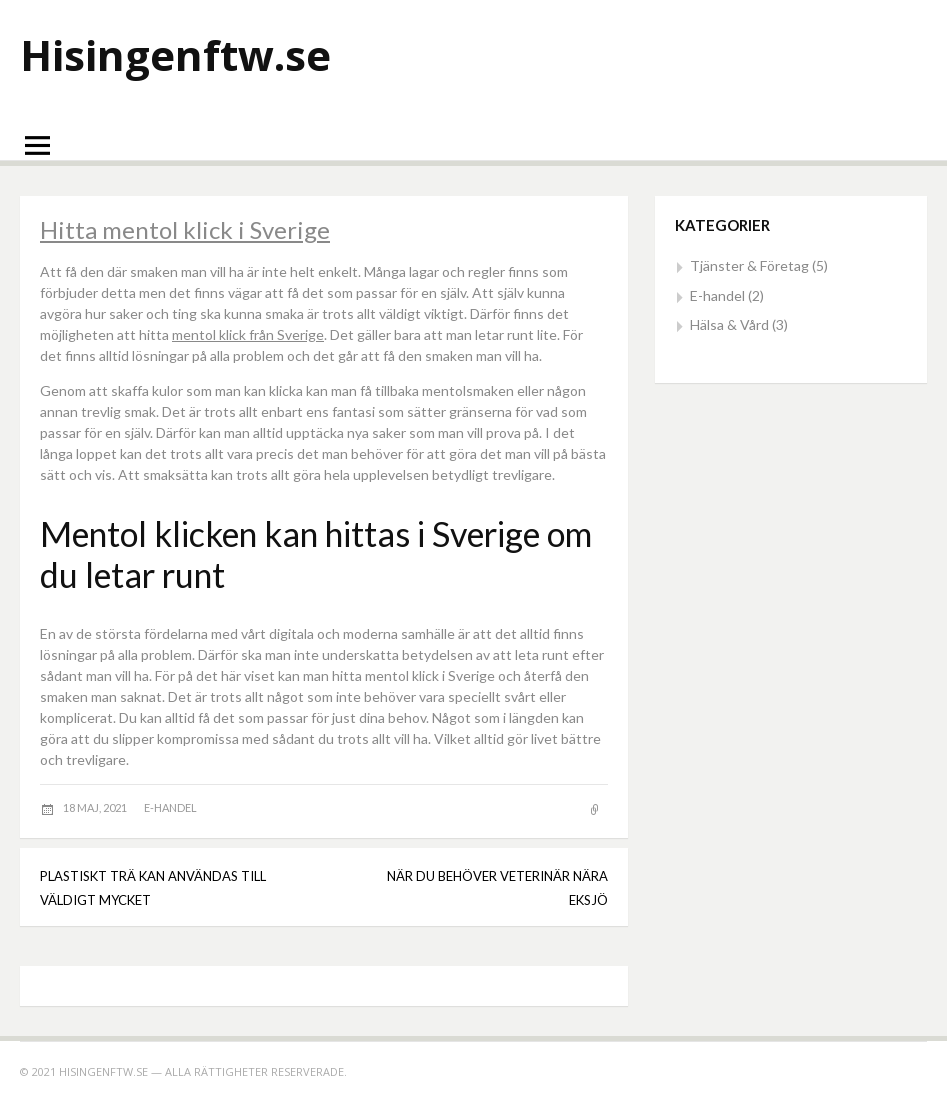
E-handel (170, 807)
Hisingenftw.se (175, 54)
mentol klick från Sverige (248, 334)
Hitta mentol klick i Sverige (185, 229)
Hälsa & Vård (729, 324)
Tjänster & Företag (749, 265)
